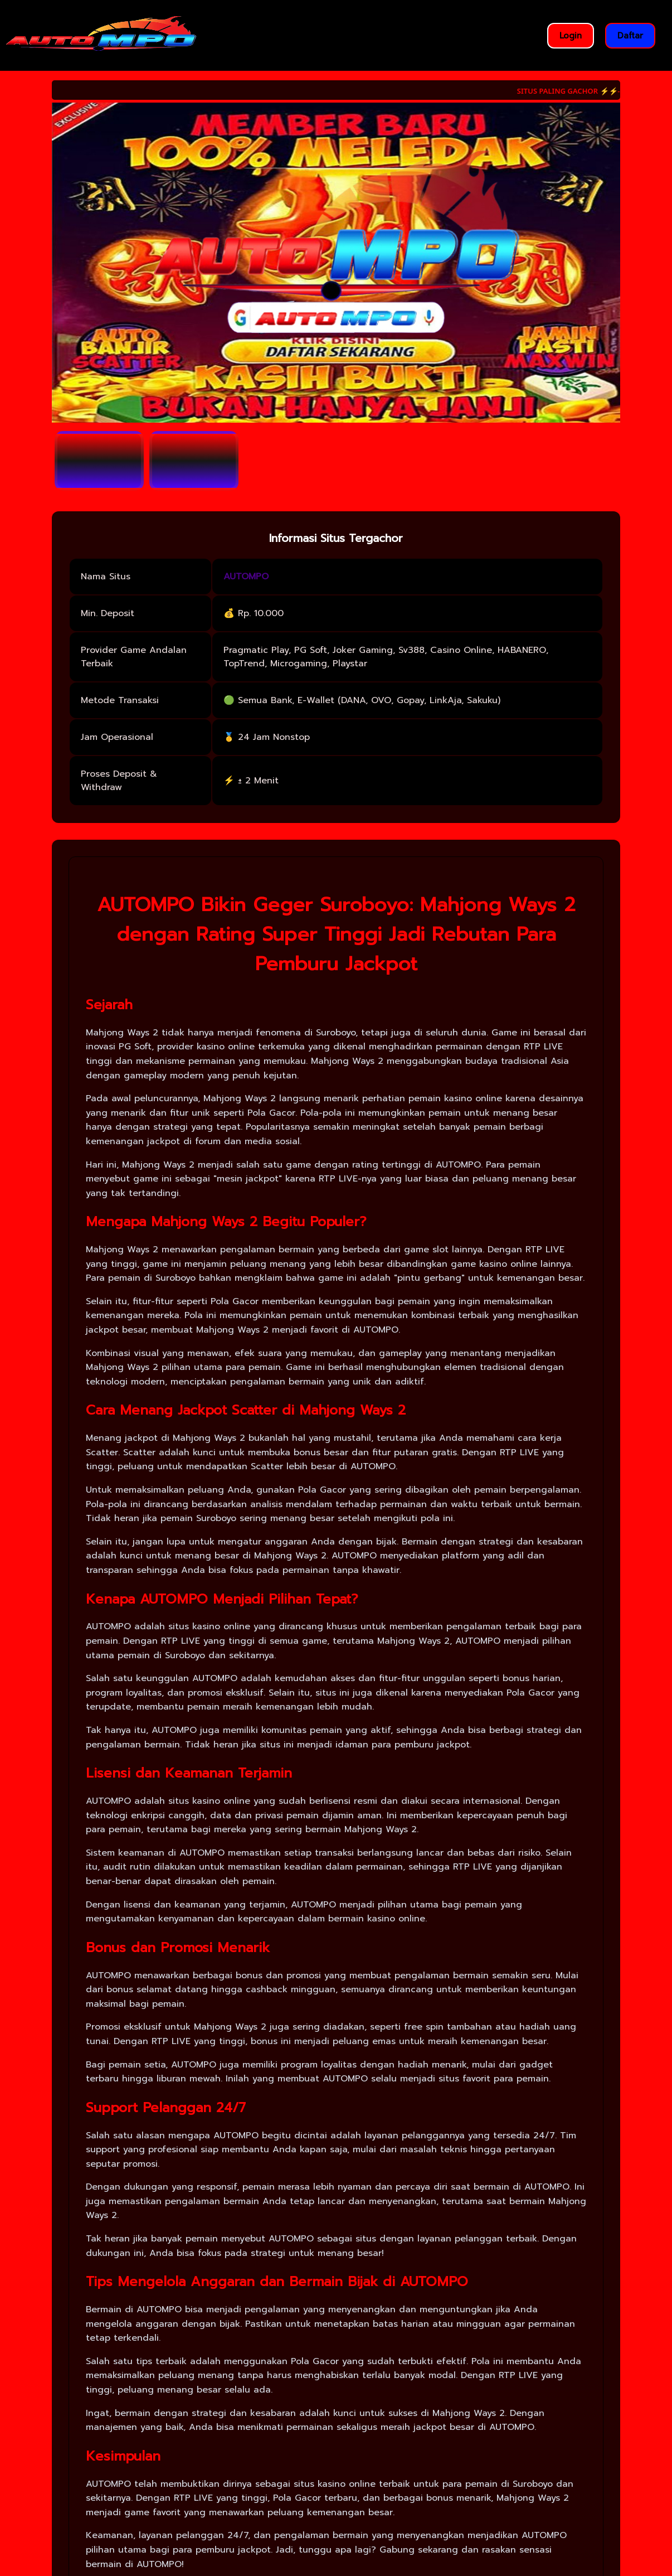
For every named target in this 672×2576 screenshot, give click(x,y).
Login (570, 36)
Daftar (630, 36)
